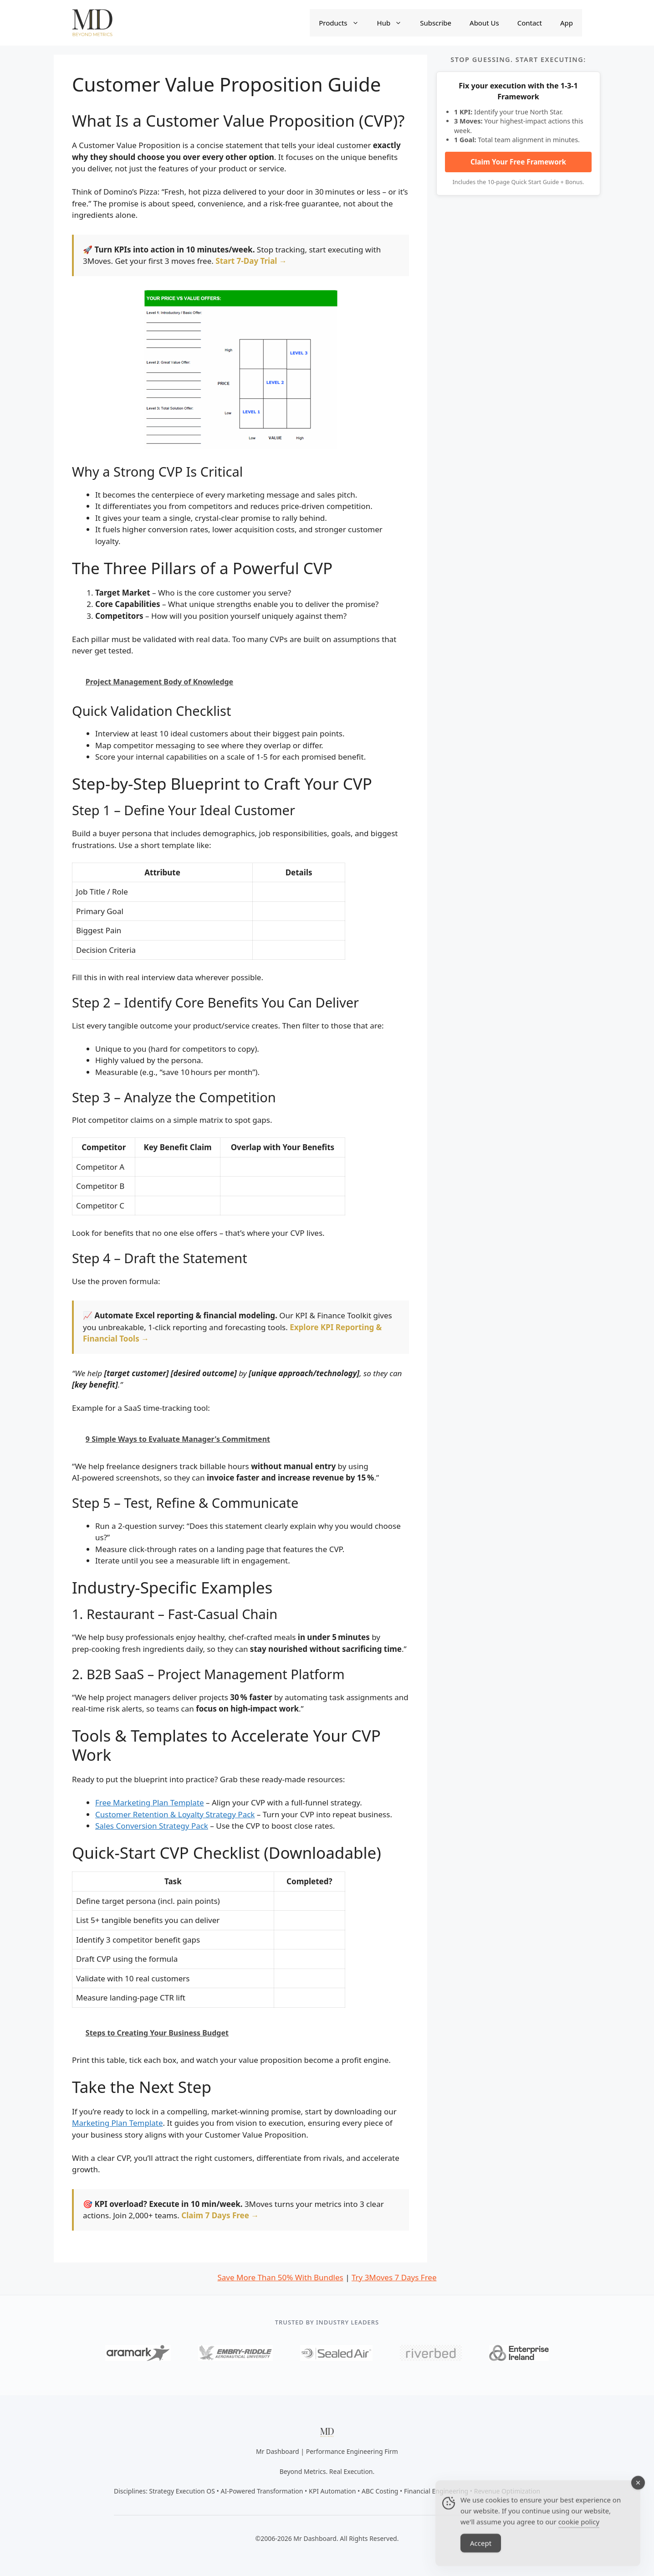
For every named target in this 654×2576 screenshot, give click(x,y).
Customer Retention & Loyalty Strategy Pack (175, 1814)
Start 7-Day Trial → (251, 261)
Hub (394, 22)
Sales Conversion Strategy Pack (151, 1825)
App (566, 22)
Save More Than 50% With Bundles (280, 2277)
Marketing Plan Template (117, 2123)
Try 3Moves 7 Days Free (394, 2277)
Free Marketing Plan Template (149, 1802)
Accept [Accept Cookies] (480, 2553)
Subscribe (435, 22)
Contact (529, 22)
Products (343, 22)
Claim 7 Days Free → (220, 2215)
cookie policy (578, 2531)
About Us (484, 22)
